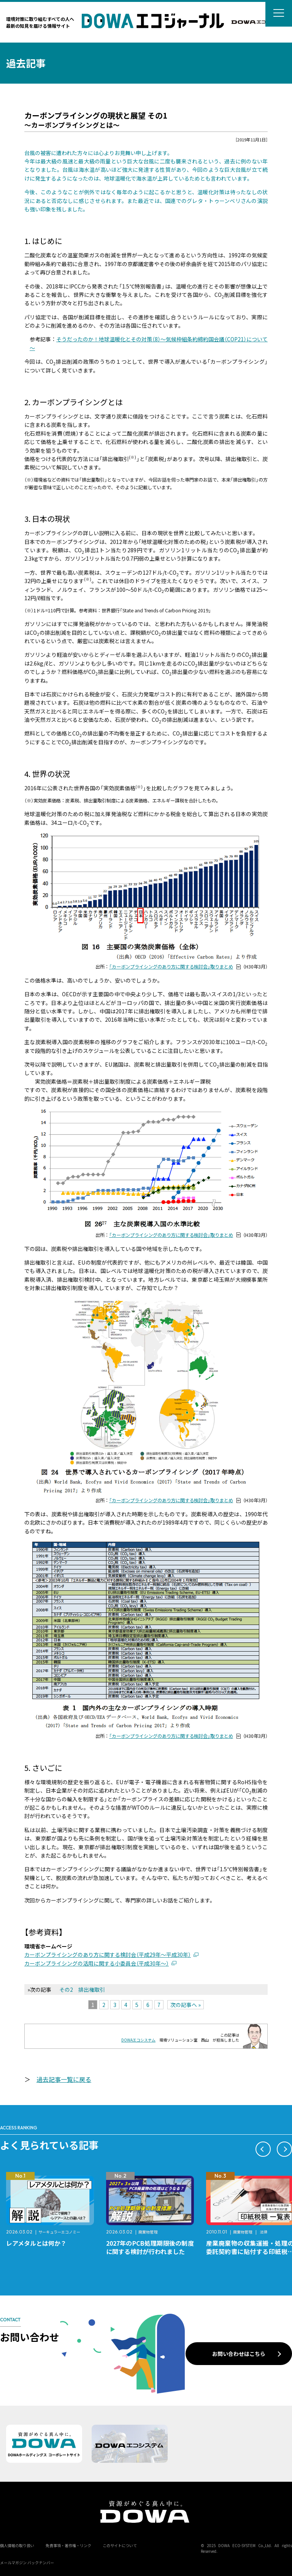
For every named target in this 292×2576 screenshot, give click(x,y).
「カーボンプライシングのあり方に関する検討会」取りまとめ (171, 966)
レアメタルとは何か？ (36, 2243)
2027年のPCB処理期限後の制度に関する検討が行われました (150, 2247)
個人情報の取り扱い (17, 2545)
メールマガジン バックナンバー (27, 2562)
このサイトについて (120, 2545)
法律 (263, 2232)
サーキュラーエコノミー (59, 2232)
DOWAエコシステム (138, 2040)
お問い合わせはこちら (238, 2353)
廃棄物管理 (147, 2232)
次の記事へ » (185, 2004)
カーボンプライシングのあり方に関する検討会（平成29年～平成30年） (107, 1954)
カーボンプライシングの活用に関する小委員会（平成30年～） (96, 1963)
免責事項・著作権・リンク (68, 2545)
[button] (263, 2149)
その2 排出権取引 (82, 1989)
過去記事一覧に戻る (63, 2079)
